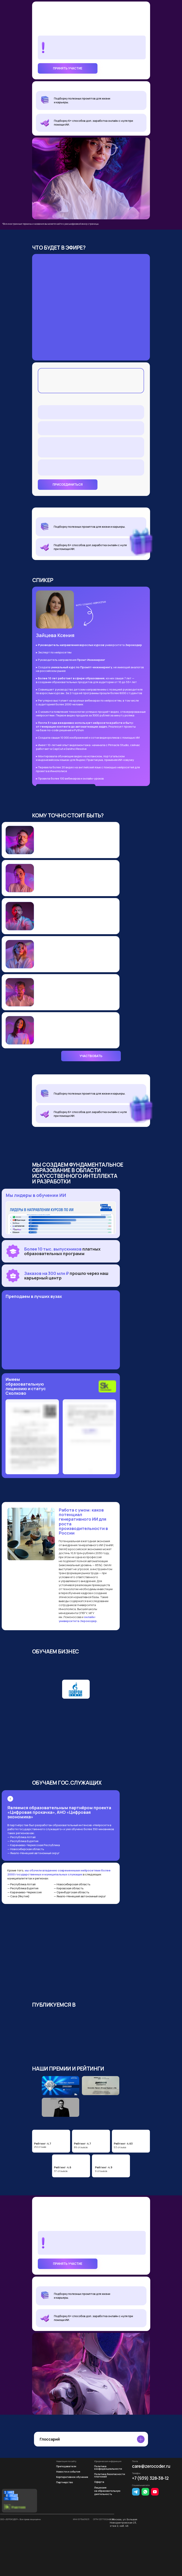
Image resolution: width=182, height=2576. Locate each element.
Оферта (99, 2482)
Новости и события (68, 2471)
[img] (53, 2468)
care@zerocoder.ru (151, 2466)
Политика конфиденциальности (108, 2467)
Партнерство (64, 2482)
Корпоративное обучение (72, 2477)
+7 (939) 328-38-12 (150, 2478)
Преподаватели (66, 2466)
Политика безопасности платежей (109, 2475)
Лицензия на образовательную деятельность (107, 2491)
